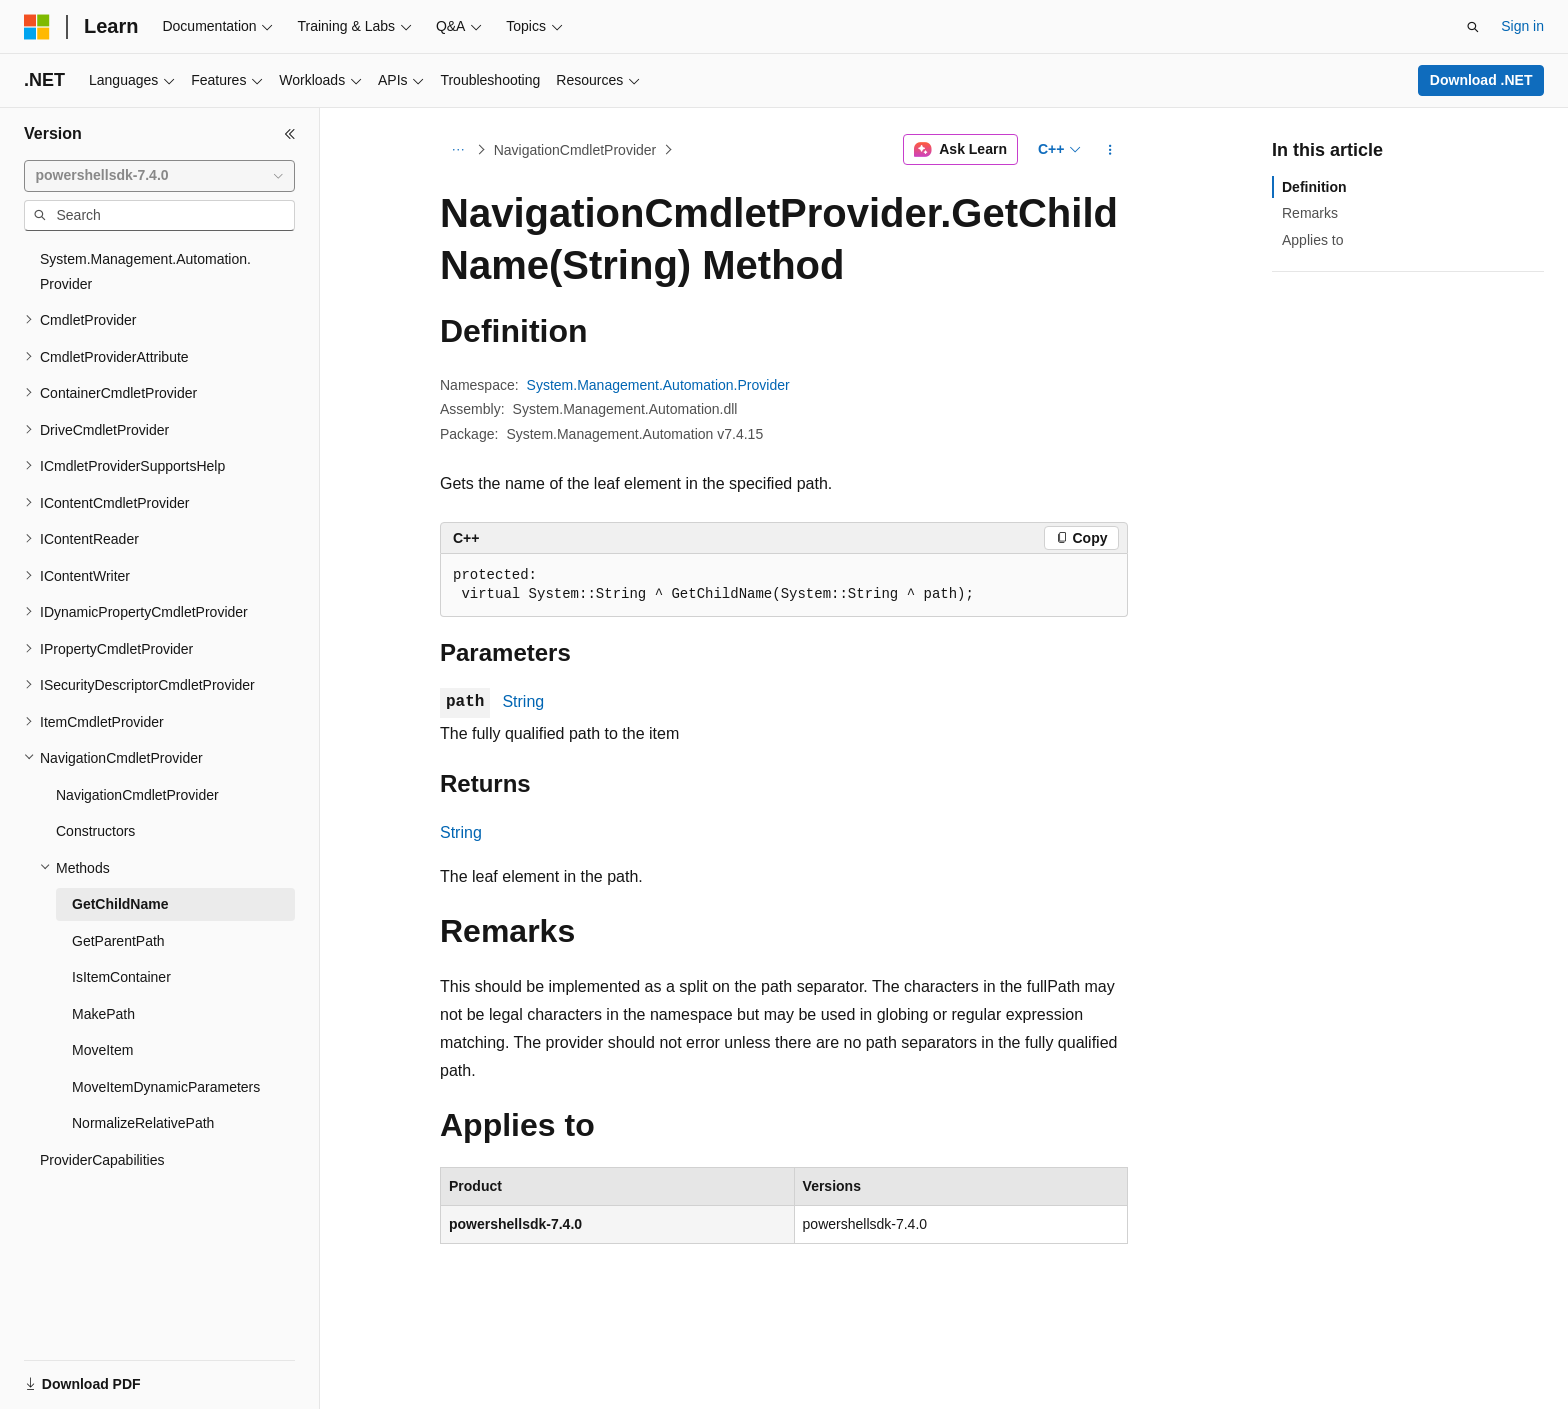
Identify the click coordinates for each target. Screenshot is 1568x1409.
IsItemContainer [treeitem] (121, 977)
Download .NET (1481, 80)
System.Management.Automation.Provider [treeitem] (145, 271)
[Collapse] (290, 134)
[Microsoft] (37, 27)
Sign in (1522, 26)
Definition (1314, 187)
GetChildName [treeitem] (120, 904)
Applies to (1312, 240)
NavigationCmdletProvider (575, 150)
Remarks (1310, 213)
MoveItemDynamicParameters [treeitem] (166, 1087)
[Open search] (1473, 27)
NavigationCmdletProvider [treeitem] (137, 795)
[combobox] (159, 176)
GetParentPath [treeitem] (118, 941)
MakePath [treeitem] (103, 1014)
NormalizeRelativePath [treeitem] (143, 1123)
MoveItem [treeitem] (102, 1050)
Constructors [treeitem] (95, 831)
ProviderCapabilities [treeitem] (102, 1160)
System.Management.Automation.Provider (658, 385)
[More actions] (1110, 150)
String (523, 701)
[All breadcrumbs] (457, 150)
